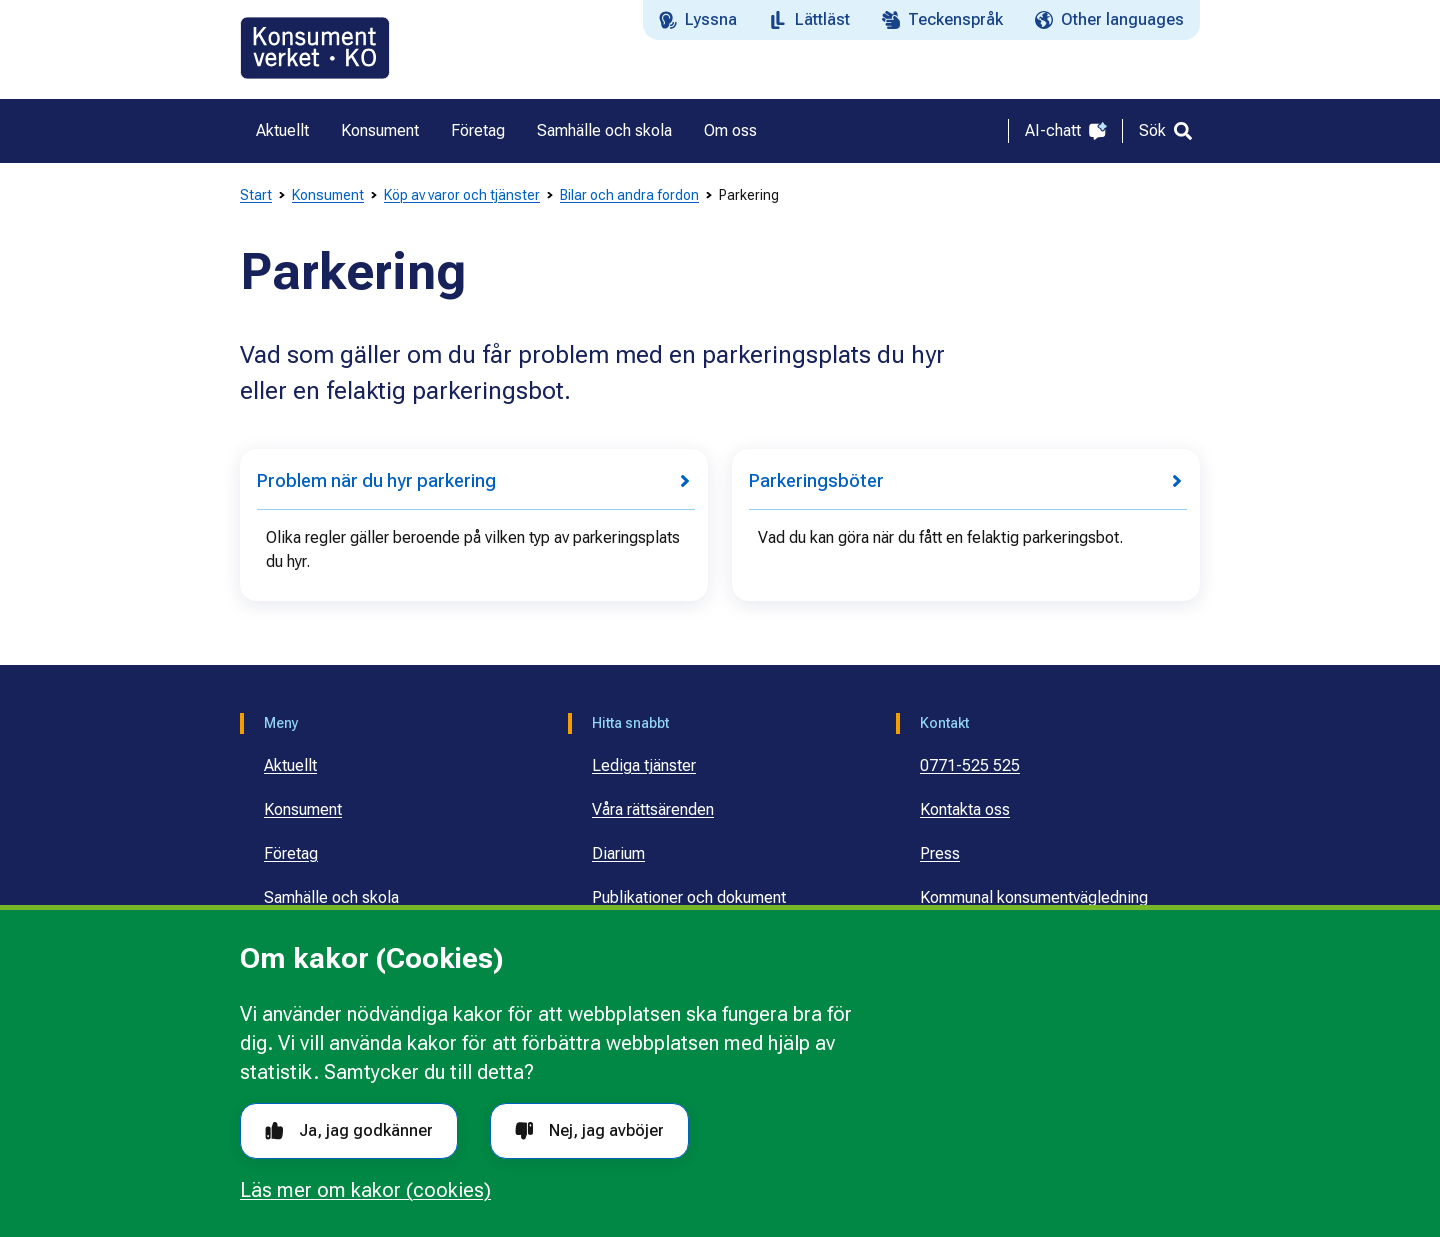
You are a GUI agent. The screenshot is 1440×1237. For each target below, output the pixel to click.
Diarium (618, 853)
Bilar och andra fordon (629, 195)
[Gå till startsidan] (315, 48)
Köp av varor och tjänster (462, 195)
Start (256, 195)
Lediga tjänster (644, 765)
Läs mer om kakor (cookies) (365, 1190)
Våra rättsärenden (653, 809)
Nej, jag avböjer (589, 1130)
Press (940, 853)
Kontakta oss (965, 809)
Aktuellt (290, 765)
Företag (291, 853)
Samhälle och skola (331, 897)
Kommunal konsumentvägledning (1034, 897)
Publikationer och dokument (689, 897)
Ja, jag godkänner (349, 1130)
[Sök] (1165, 131)
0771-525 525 (970, 765)
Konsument (328, 195)
